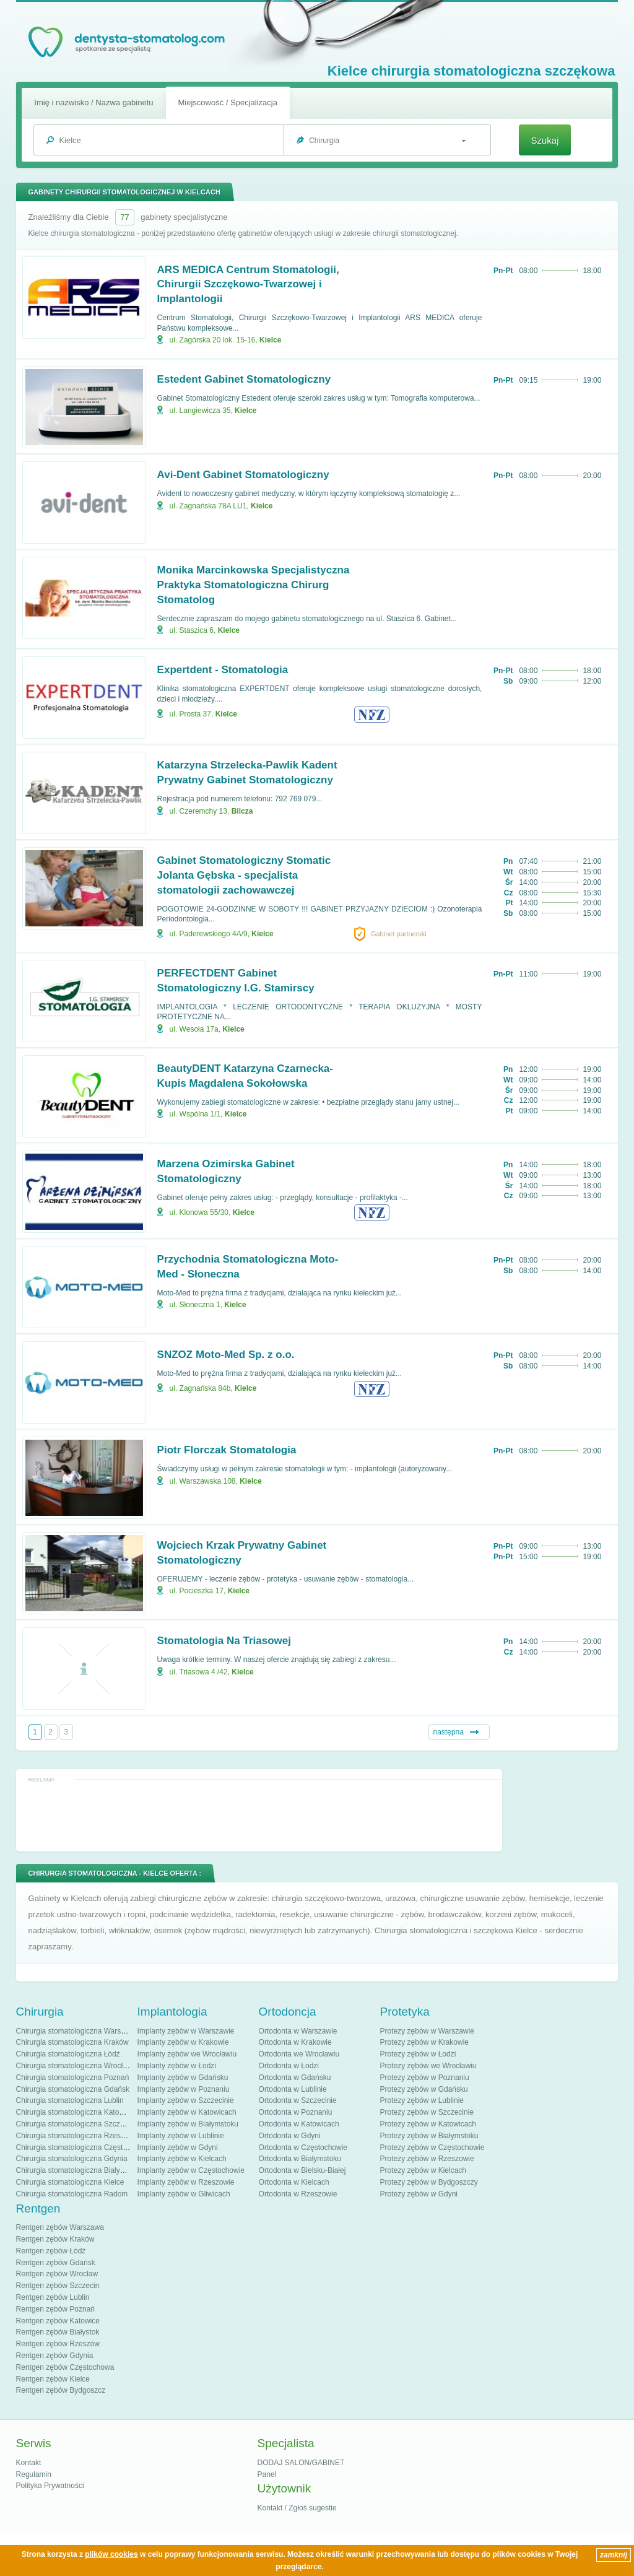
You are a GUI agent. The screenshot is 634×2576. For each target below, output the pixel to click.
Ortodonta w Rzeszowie (298, 2194)
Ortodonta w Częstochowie (303, 2147)
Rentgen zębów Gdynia (54, 2355)
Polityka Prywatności (50, 2485)
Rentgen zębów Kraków (55, 2239)
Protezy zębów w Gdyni (419, 2194)
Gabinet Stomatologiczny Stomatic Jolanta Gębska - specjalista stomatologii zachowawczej (244, 875)
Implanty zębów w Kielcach (182, 2158)
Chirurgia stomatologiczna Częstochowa (82, 2147)
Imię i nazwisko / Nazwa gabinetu (93, 102)
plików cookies (111, 2554)
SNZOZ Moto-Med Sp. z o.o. (226, 1354)
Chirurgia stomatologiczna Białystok (75, 2170)
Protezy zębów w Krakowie (424, 2042)
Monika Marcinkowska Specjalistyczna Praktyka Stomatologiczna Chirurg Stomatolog (253, 585)
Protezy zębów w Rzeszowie (427, 2158)
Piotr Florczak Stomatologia (227, 1450)
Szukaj (544, 140)
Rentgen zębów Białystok (58, 2332)
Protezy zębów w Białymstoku (429, 2135)
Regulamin (33, 2474)
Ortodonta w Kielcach (294, 2182)
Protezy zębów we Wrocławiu (428, 2065)
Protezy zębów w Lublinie (422, 2100)
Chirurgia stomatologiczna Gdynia (72, 2158)
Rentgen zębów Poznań (55, 2309)
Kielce (270, 340)
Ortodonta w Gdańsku (295, 2077)
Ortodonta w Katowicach (299, 2124)
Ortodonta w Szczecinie (298, 2100)
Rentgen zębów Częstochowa (65, 2367)
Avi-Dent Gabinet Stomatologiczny (243, 475)
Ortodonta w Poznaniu (295, 2112)
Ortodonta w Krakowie (295, 2042)
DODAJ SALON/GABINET (301, 2462)
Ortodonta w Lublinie (293, 2089)
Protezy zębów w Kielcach (423, 2170)
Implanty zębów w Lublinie (180, 2135)
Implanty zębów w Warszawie (186, 2031)
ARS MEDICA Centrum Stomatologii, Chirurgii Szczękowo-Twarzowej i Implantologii (248, 284)
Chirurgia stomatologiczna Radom (72, 2194)
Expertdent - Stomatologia (223, 670)
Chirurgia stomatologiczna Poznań (72, 2077)
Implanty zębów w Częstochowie (191, 2170)
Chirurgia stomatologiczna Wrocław (74, 2065)
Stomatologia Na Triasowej (224, 1641)
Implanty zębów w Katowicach (187, 2112)
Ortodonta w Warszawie (298, 2031)
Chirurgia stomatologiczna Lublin (70, 2100)
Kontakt (28, 2462)
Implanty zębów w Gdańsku (182, 2077)
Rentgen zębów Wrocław (57, 2273)
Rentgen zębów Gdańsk (55, 2262)
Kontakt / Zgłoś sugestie (297, 2508)
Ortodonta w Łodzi (289, 2065)
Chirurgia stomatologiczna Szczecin (75, 2124)
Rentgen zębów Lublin (53, 2297)
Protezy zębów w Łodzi (418, 2054)
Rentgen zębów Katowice (58, 2321)
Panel (267, 2474)
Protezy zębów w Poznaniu (424, 2077)
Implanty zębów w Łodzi (176, 2065)
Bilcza (242, 811)
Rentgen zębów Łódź (51, 2251)
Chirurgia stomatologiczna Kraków (72, 2042)
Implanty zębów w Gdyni (177, 2147)
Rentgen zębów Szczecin (58, 2285)
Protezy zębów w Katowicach (428, 2124)
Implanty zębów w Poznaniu (183, 2089)
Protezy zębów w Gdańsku (424, 2089)
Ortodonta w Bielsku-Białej (302, 2170)
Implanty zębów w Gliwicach (183, 2194)
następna (448, 1732)
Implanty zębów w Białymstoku (187, 2124)
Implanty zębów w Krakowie (183, 2042)
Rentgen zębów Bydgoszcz (61, 2390)
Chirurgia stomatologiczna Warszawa (77, 2031)
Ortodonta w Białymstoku (300, 2158)
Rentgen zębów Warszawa (60, 2227)
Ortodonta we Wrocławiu (299, 2054)
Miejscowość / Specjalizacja (227, 102)
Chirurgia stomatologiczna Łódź (68, 2054)
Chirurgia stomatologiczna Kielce (70, 2182)
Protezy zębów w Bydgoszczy (429, 2182)
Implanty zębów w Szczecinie (185, 2100)
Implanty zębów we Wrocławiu (187, 2054)
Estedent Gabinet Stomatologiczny (244, 379)
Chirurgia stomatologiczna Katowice (75, 2112)
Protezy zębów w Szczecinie (427, 2112)
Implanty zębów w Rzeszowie (186, 2182)
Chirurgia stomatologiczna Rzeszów (75, 2135)
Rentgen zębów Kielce (53, 2379)
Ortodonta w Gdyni (290, 2135)
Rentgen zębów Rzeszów (58, 2343)
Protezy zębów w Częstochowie (432, 2147)
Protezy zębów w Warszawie (427, 2031)
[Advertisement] (258, 1814)
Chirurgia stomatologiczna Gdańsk (72, 2089)
